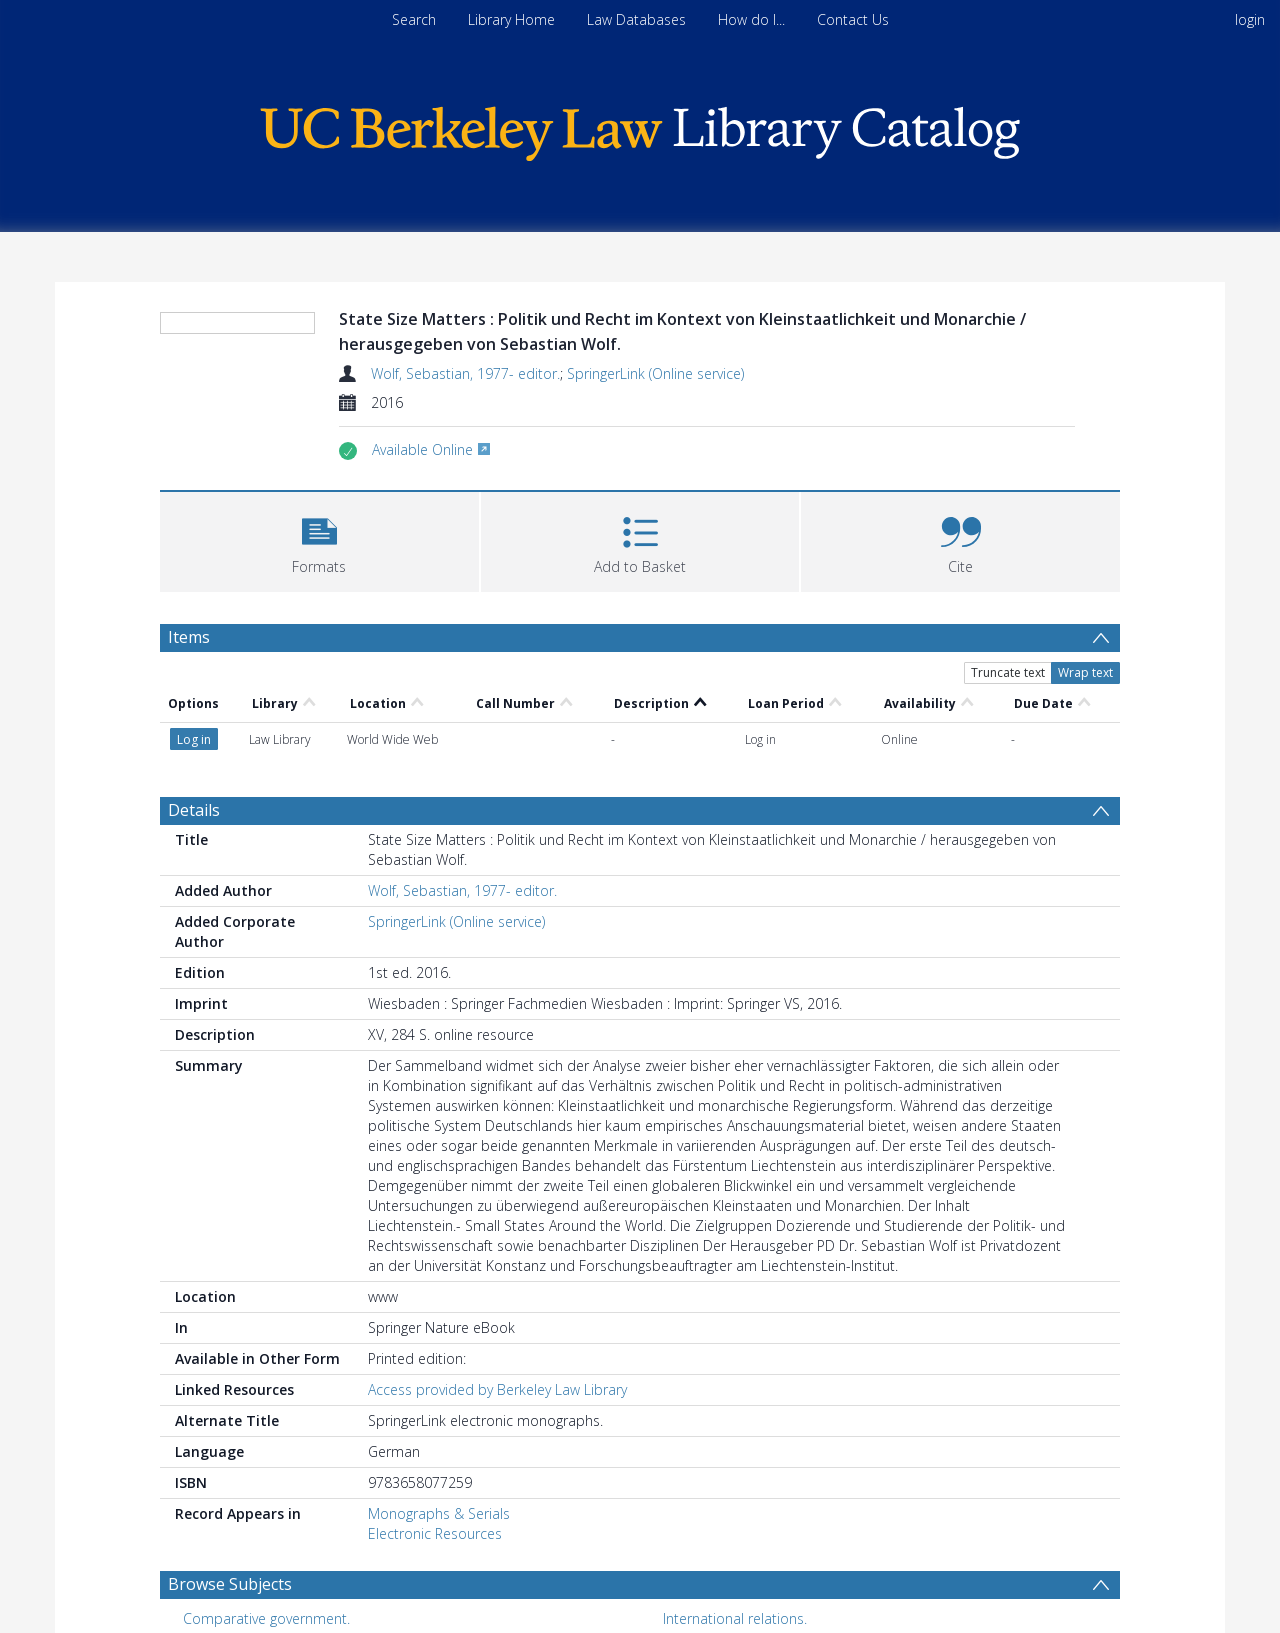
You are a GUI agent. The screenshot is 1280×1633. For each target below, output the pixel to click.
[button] (319, 539)
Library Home (511, 19)
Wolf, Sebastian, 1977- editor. (465, 373)
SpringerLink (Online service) (655, 373)
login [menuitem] (1250, 19)
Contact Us (853, 19)
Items (189, 637)
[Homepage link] (640, 128)
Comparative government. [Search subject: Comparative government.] (266, 1505)
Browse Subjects (230, 1471)
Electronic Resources (435, 1420)
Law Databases (636, 19)
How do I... (751, 19)
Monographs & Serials (439, 1400)
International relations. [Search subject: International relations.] (735, 1505)
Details (194, 697)
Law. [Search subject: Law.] (197, 1536)
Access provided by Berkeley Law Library (497, 1276)
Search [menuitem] (414, 19)
